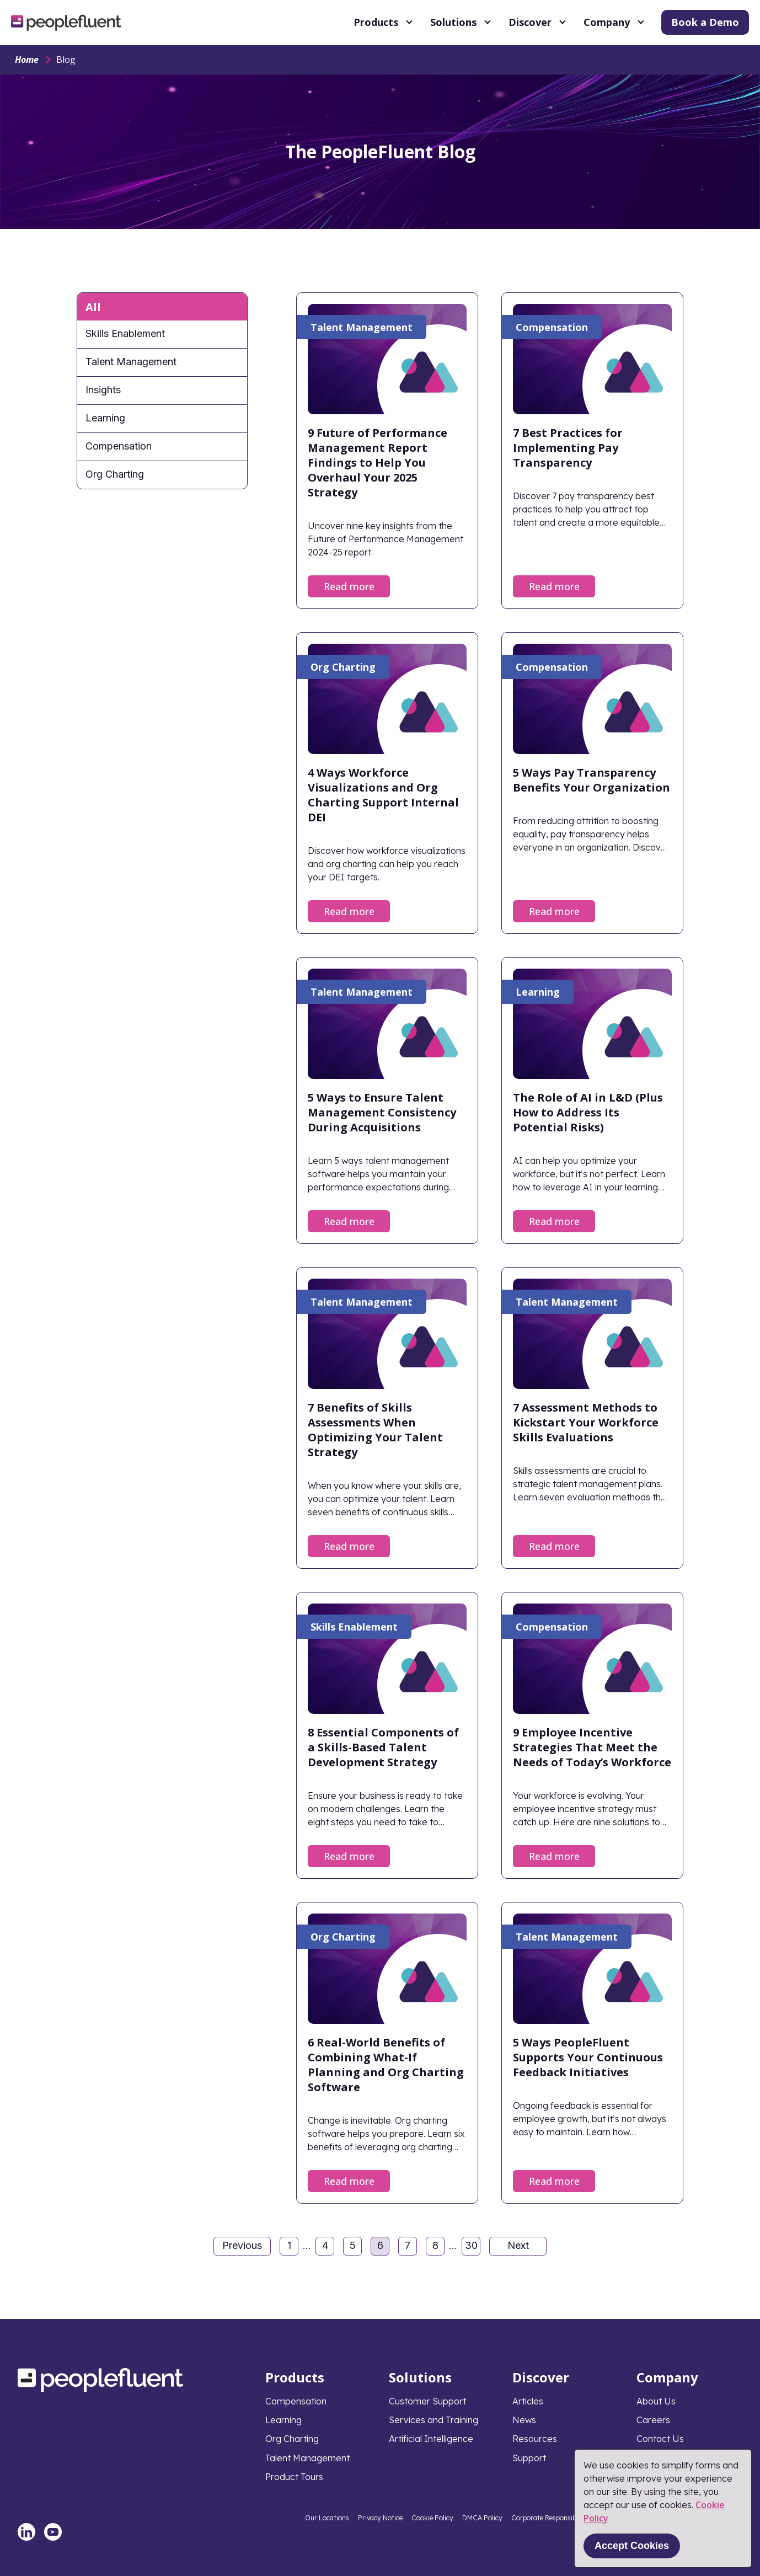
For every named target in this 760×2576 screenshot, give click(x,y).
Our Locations (327, 2518)
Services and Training (433, 2419)
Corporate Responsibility (549, 2518)
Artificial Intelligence (431, 2438)
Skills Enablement (125, 333)
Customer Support (427, 2401)
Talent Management (130, 361)
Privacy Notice (380, 2518)
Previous (242, 2245)
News (524, 2419)
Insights (103, 390)
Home (27, 59)
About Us (656, 2401)
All (93, 307)
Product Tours (294, 2476)
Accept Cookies (632, 2545)
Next (518, 2245)
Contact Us (660, 2438)
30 (473, 2247)
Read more (349, 586)
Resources (534, 2438)
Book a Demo (705, 22)
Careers (653, 2419)
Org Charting (114, 474)
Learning (105, 418)
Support (529, 2457)
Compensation (118, 446)
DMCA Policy (482, 2518)
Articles (527, 2401)
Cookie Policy (432, 2518)
